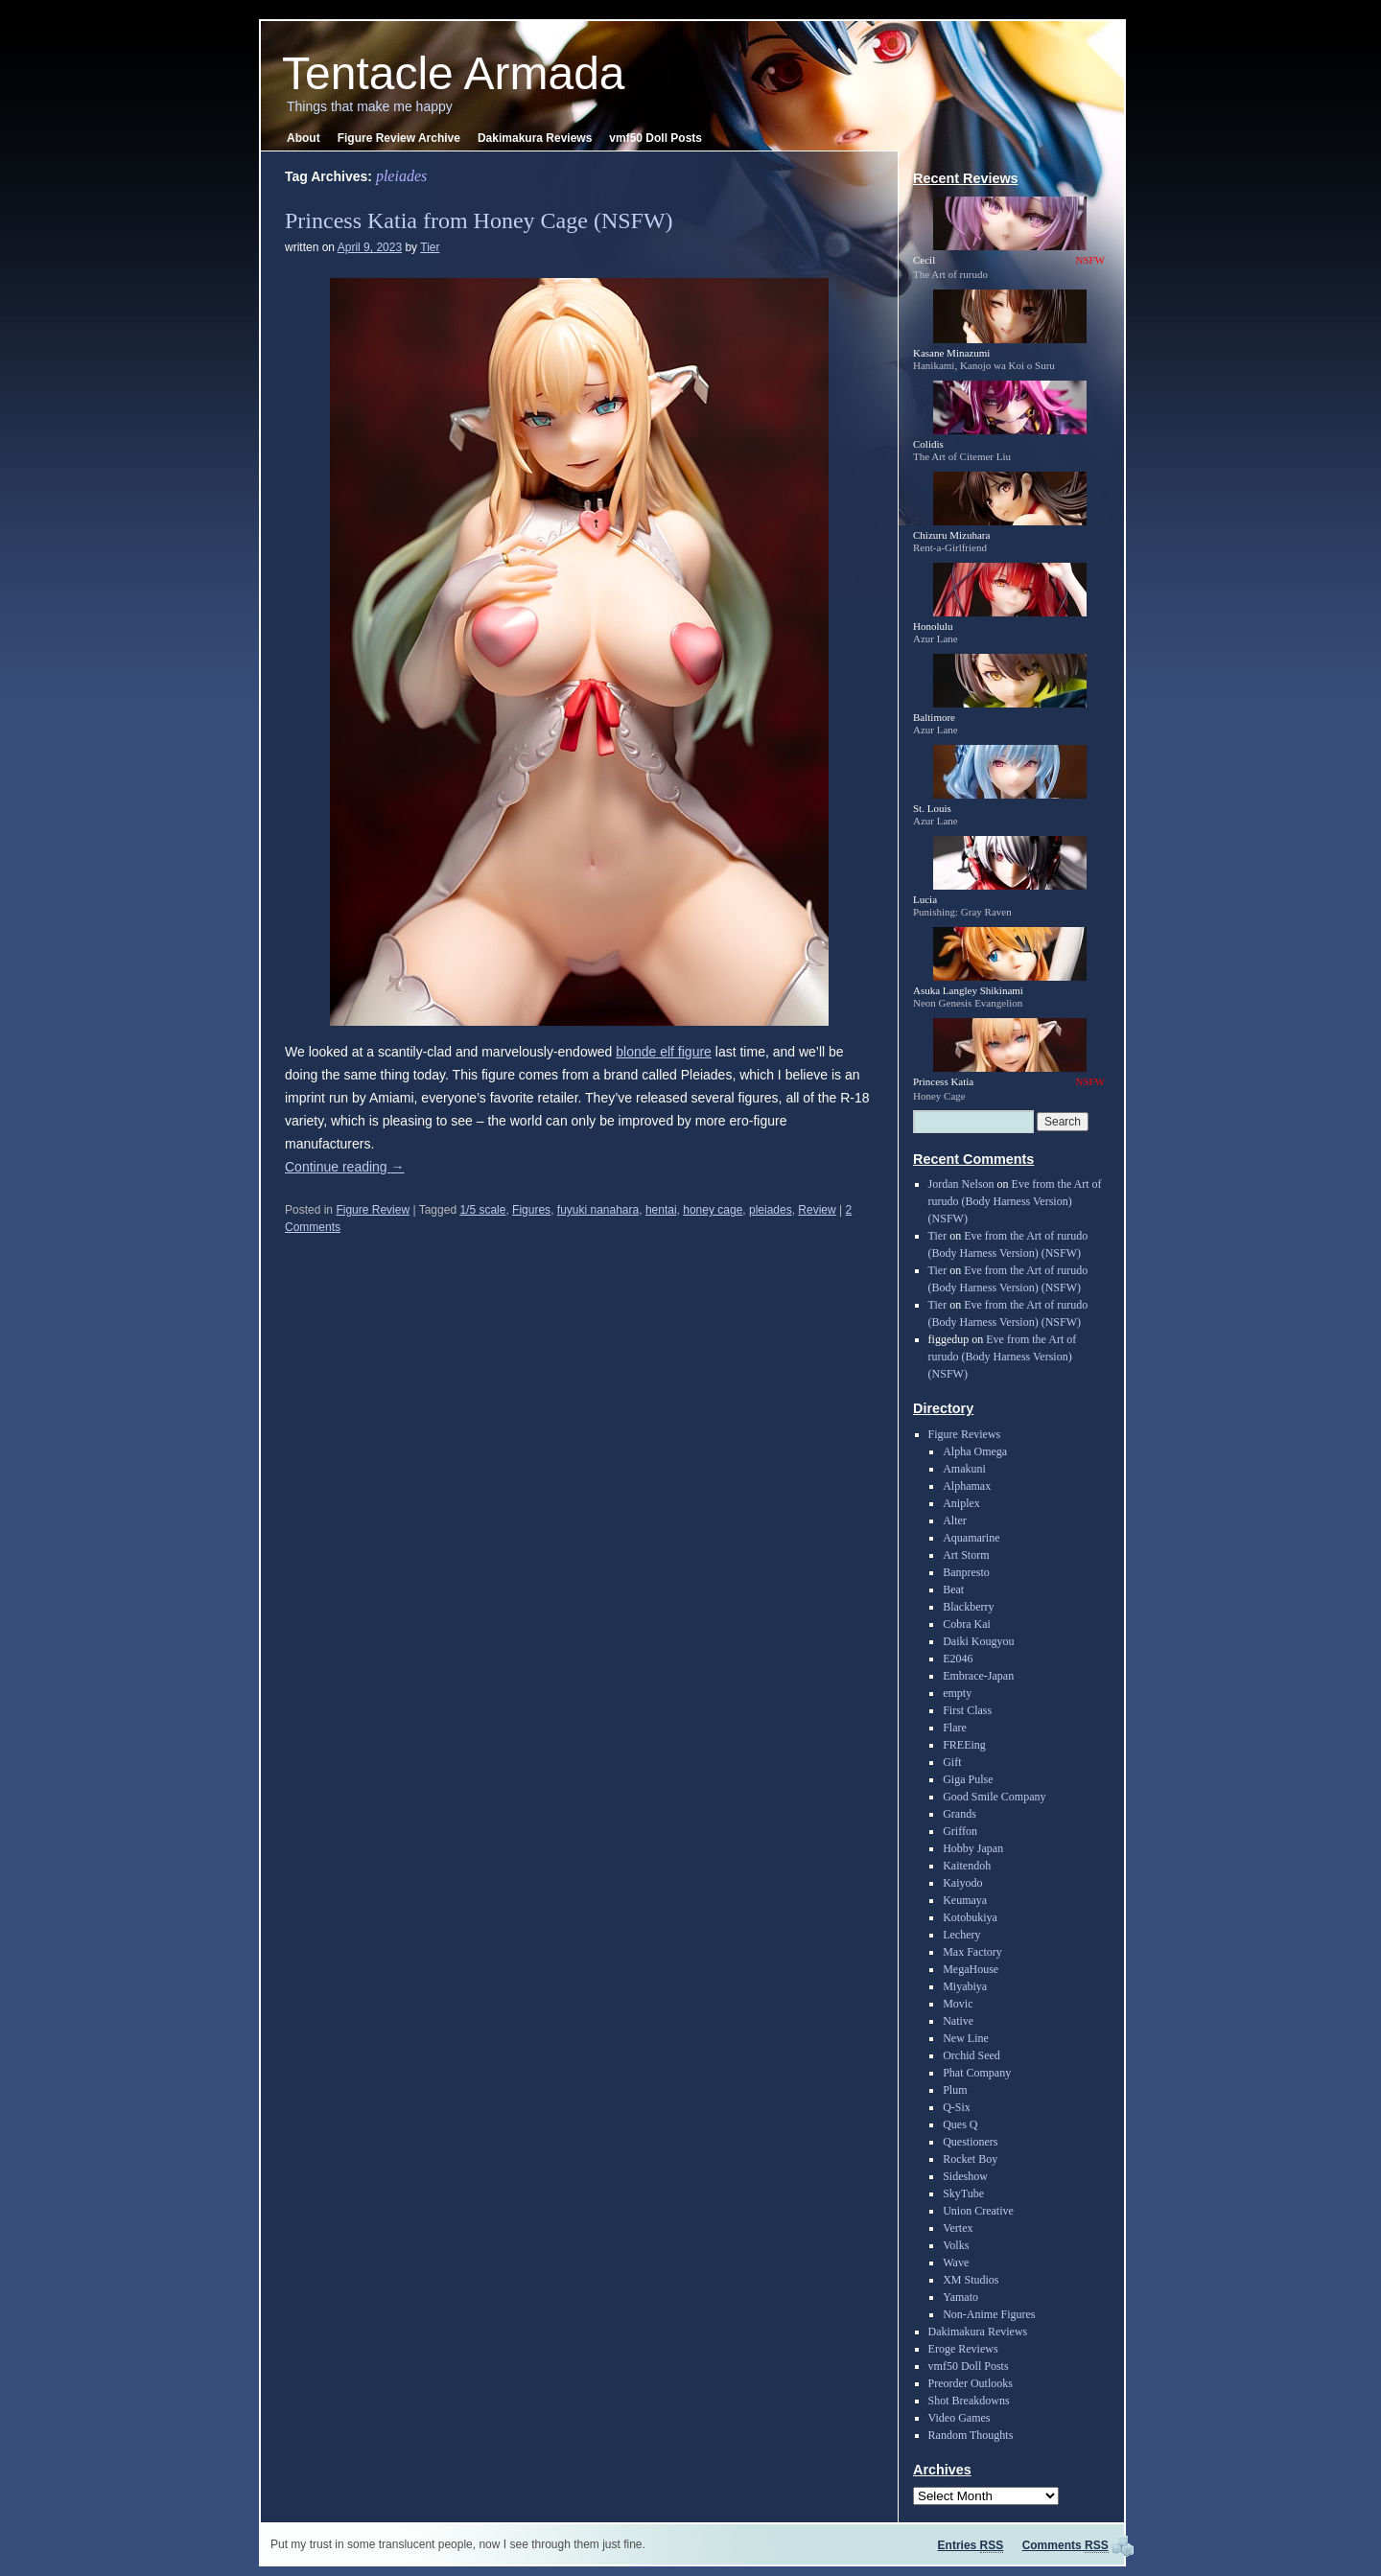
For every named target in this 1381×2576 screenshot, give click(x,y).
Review (816, 1210)
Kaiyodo (962, 1883)
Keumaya (965, 1900)
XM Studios (970, 2279)
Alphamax (967, 1486)
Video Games (959, 2418)
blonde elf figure (664, 1051)
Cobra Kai (967, 1624)
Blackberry (968, 1606)
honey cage (712, 1210)
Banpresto (966, 1572)
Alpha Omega (975, 1451)
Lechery (961, 1934)
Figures (531, 1210)
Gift (952, 1762)
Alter (955, 1520)
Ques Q (960, 2124)
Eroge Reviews (963, 2349)
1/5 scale (482, 1210)
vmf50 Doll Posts (655, 138)
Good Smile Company (994, 1796)
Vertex (957, 2228)
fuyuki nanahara (598, 1210)
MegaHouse (970, 1969)
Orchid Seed (971, 2055)
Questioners (970, 2141)
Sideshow (965, 2176)
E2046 (957, 1658)
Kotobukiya (970, 1917)
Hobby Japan (973, 1848)
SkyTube (963, 2193)
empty (957, 1693)
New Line (966, 2038)
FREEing (964, 1745)
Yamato (960, 2297)
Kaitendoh (967, 1865)
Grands (959, 1814)
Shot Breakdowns (969, 2400)
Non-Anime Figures (989, 2314)
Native (958, 2021)
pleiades (770, 1210)
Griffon (960, 1831)
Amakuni (964, 1468)
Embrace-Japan (978, 1676)
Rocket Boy (970, 2159)
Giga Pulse (968, 1779)
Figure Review (373, 1210)
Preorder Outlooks (970, 2383)
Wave (956, 2262)
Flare (955, 1727)
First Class (967, 1710)
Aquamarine (971, 1537)
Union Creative (978, 2210)
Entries (971, 2545)
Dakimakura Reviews (535, 138)
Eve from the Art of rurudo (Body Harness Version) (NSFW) (1015, 1201)
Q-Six (957, 2107)
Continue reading (345, 1166)
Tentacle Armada (453, 73)
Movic (957, 2003)
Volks (956, 2245)
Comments (1065, 2545)
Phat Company (977, 2072)
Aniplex (961, 1503)
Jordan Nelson (961, 1184)
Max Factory (972, 1952)
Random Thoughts (971, 2435)
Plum (955, 2090)
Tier (429, 247)
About (303, 138)
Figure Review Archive (399, 138)
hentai (661, 1210)
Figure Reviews (964, 1434)
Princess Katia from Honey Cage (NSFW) (479, 220)
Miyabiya (965, 1986)
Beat (953, 1589)
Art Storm (966, 1555)
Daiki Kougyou (978, 1641)
